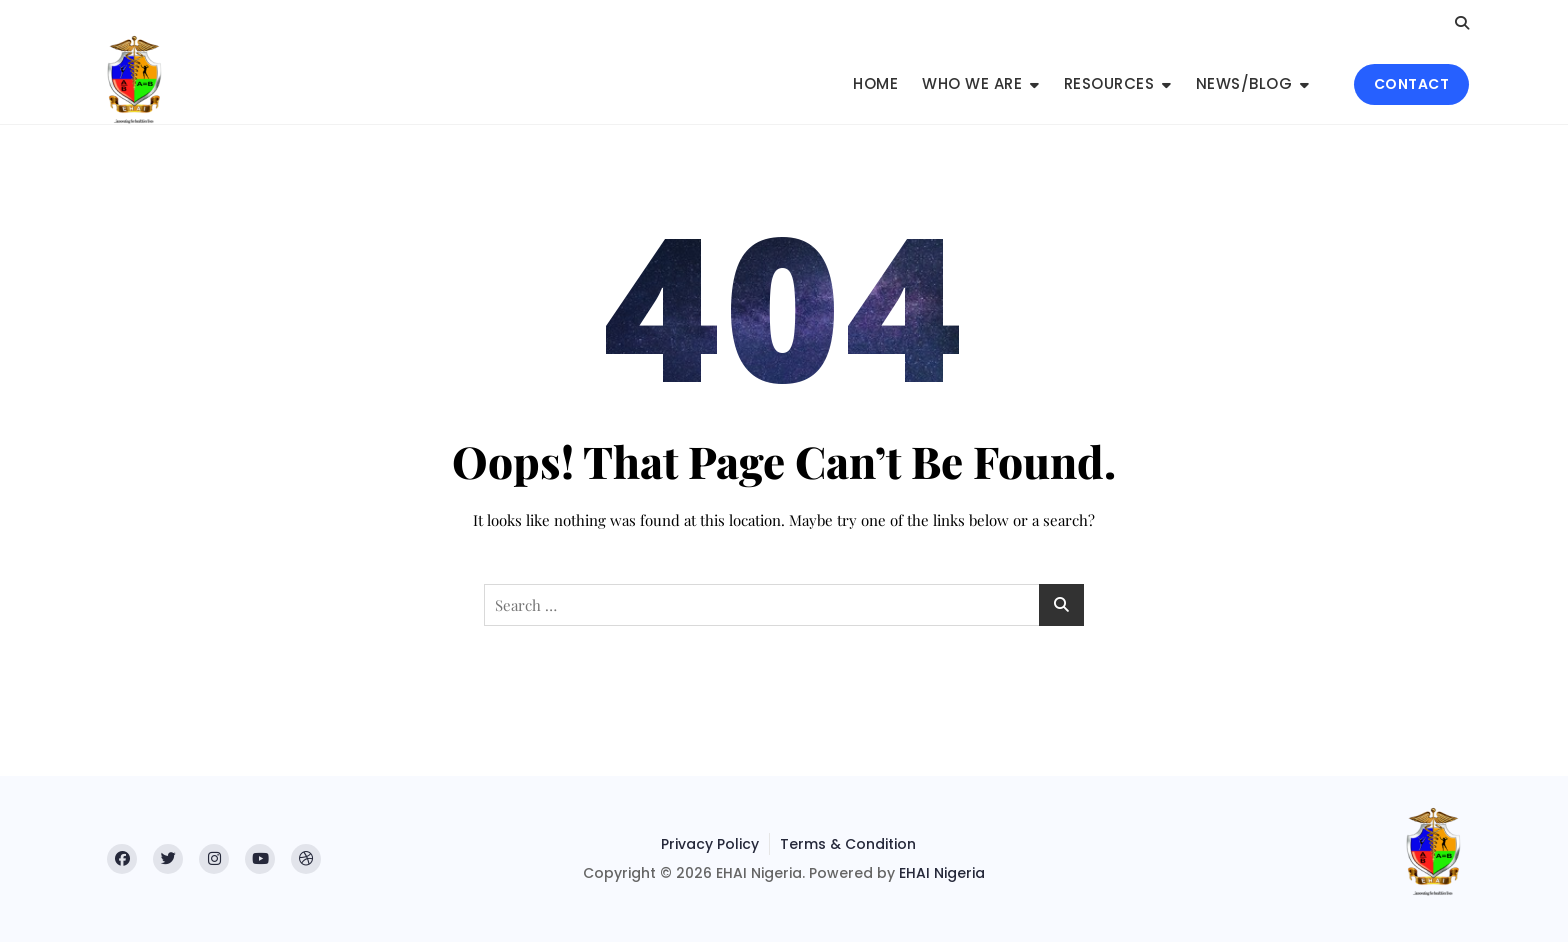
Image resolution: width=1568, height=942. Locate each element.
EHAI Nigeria (942, 873)
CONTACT (1412, 84)
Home (875, 83)
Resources (1109, 83)
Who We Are (972, 83)
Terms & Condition (848, 844)
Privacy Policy (710, 844)
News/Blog (1244, 83)
